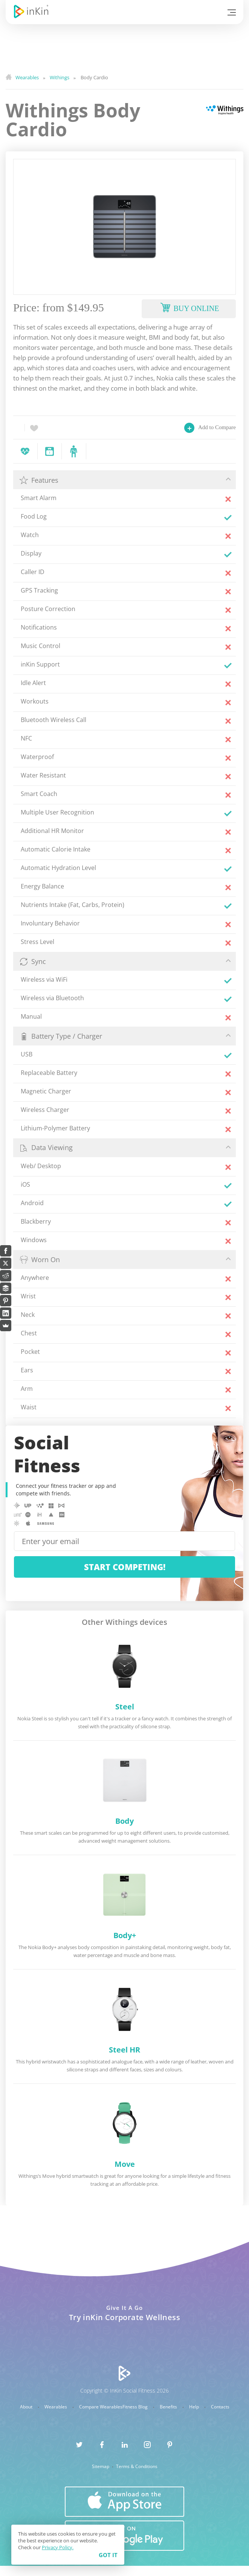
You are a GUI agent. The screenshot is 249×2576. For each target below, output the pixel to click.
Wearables (56, 2407)
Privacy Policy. (57, 2547)
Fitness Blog (135, 2407)
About (27, 2407)
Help (194, 2407)
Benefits (169, 2407)
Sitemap (101, 2467)
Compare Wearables (100, 2407)
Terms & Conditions (136, 2467)
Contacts (220, 2407)
